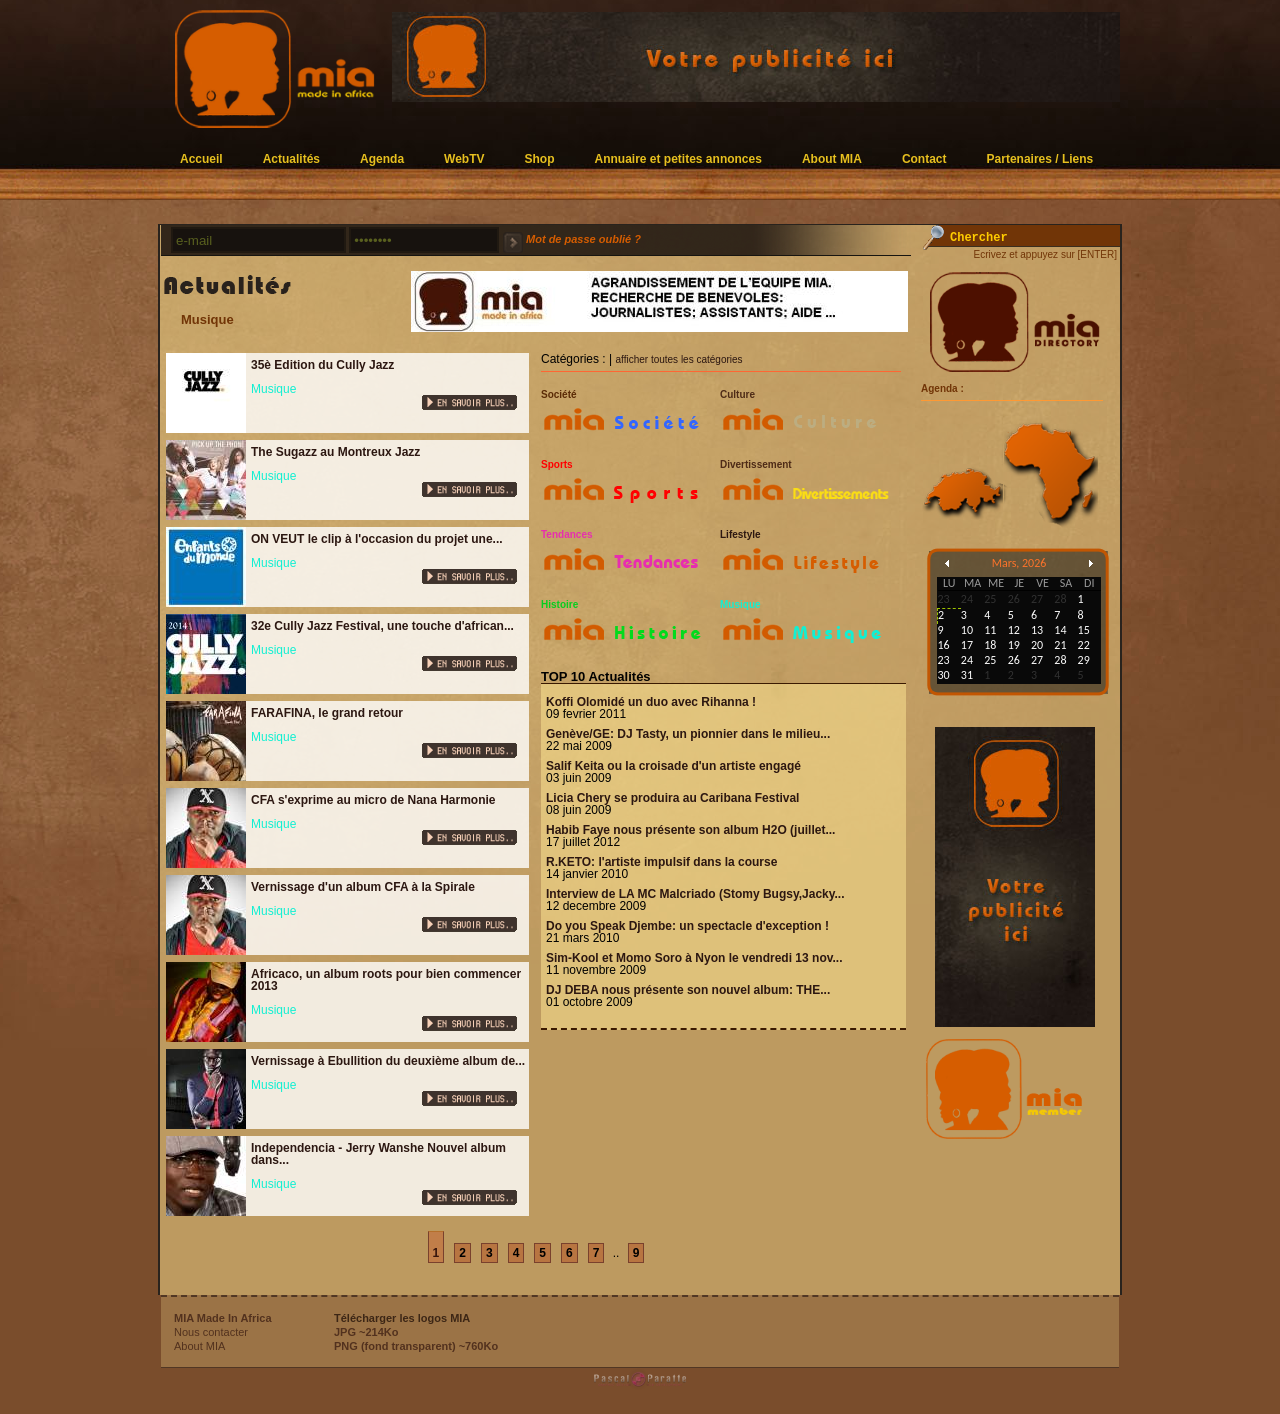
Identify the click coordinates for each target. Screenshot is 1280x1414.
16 (944, 645)
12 (1014, 630)
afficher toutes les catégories (678, 359)
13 (1037, 630)
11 (990, 630)
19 (1014, 645)
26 (1014, 660)
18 (990, 645)
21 (1060, 645)
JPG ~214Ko (366, 1332)
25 (990, 660)
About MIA (832, 158)
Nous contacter (211, 1332)
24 (967, 660)
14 (1060, 630)
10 (967, 630)
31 (967, 675)
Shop (540, 158)
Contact (924, 158)
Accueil (201, 158)
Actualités (291, 158)
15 (1084, 630)
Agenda (382, 158)
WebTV (464, 158)
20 (1037, 645)
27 (1037, 660)
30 (944, 675)
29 (1084, 660)
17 (967, 645)
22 (1084, 645)
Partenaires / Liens (1040, 158)
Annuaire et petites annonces (678, 158)
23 (944, 660)
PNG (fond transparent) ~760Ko (416, 1346)
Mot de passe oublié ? (583, 239)
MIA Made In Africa (223, 1318)
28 (1060, 660)
